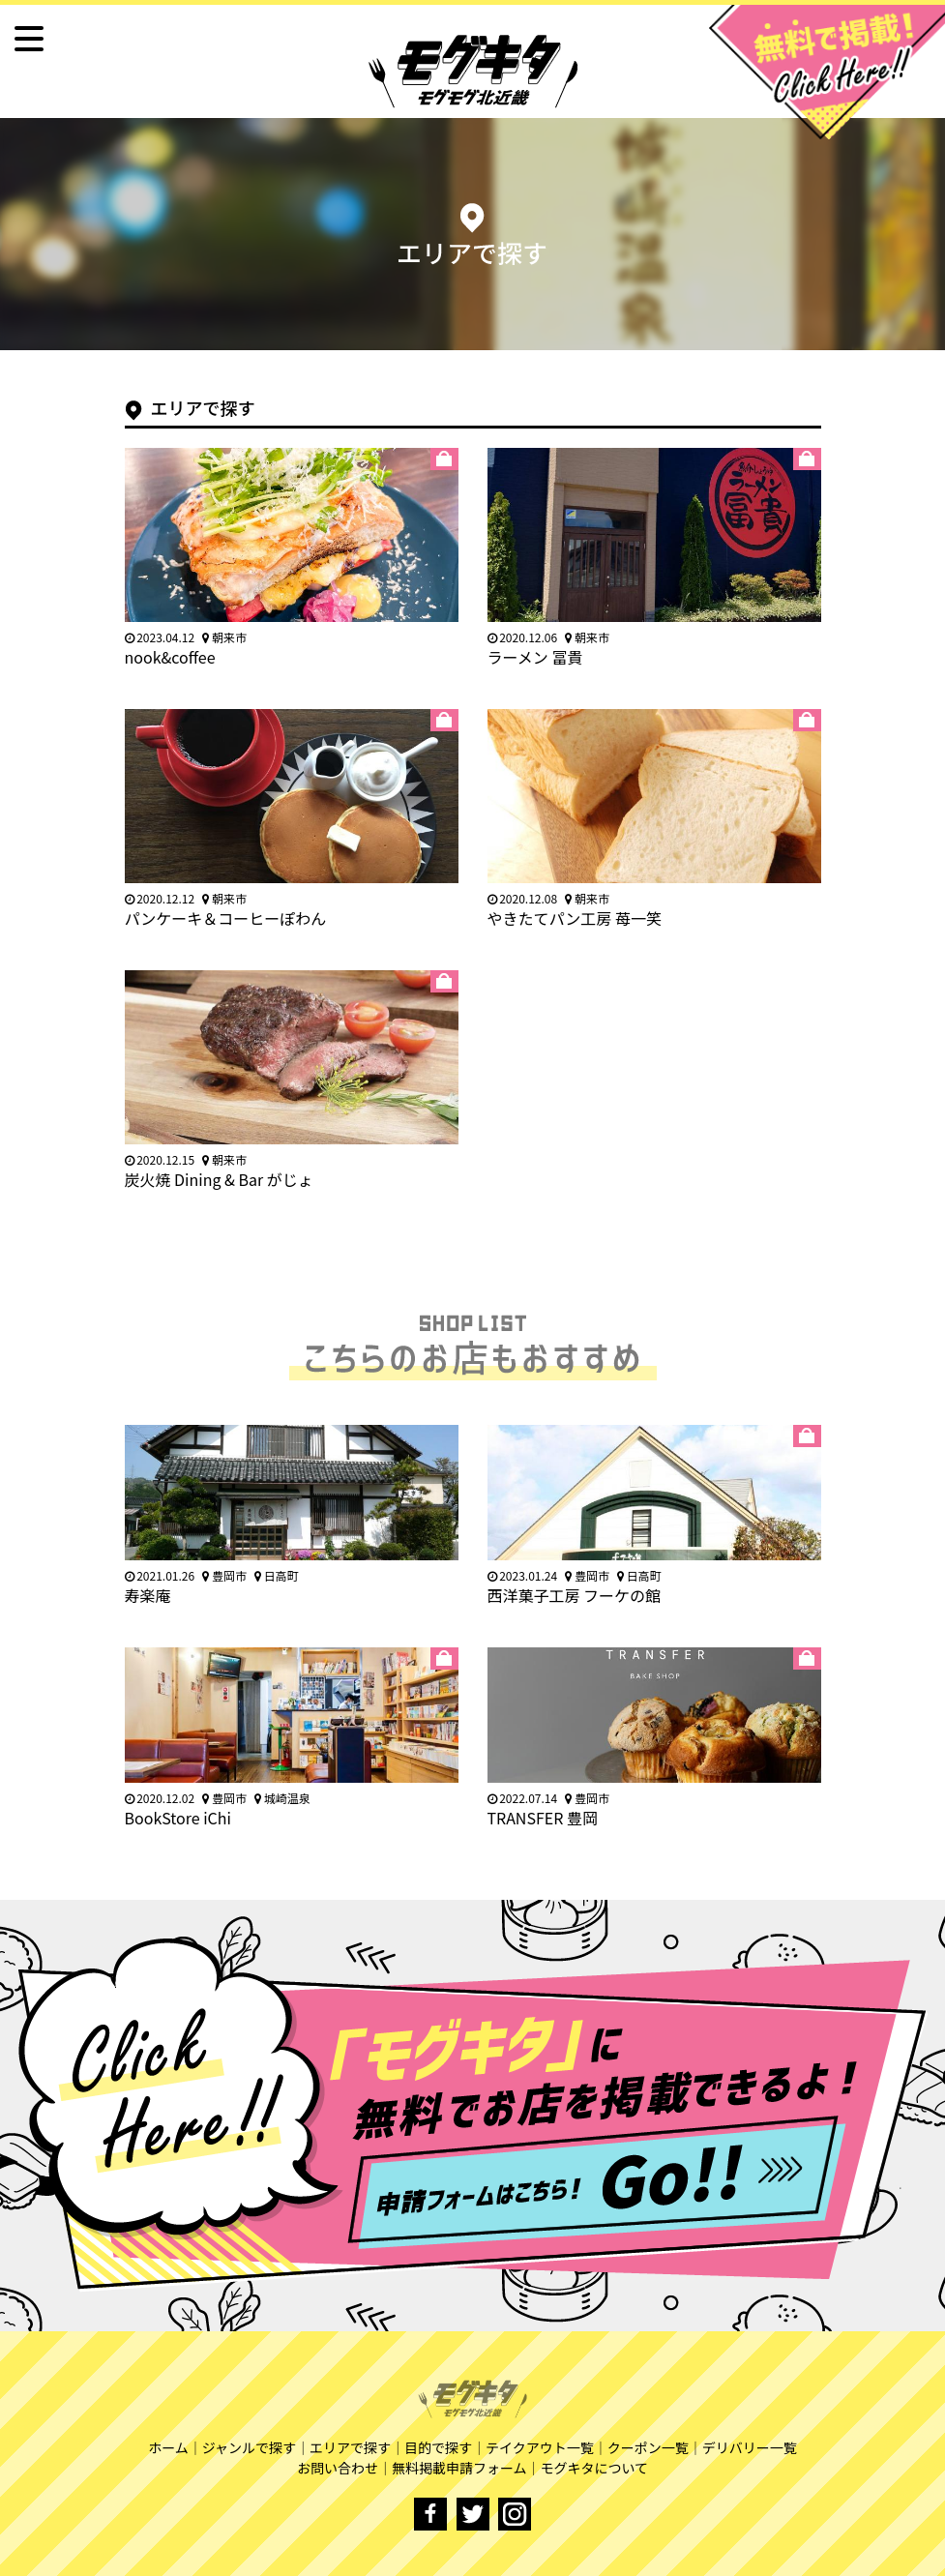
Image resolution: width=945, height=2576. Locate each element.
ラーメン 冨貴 (535, 656)
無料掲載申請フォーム (459, 2467)
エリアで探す (350, 2447)
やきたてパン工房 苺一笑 (574, 918)
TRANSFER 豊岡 (542, 1817)
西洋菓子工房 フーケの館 (574, 1595)
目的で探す (438, 2447)
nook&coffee (170, 656)
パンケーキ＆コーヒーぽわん (226, 918)
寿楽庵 (148, 1595)
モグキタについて (595, 2467)
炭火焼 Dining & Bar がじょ (219, 1179)
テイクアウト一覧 (540, 2447)
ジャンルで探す (249, 2447)
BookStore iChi (178, 1817)
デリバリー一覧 (749, 2447)
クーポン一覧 (648, 2447)
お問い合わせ (337, 2467)
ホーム (168, 2447)
